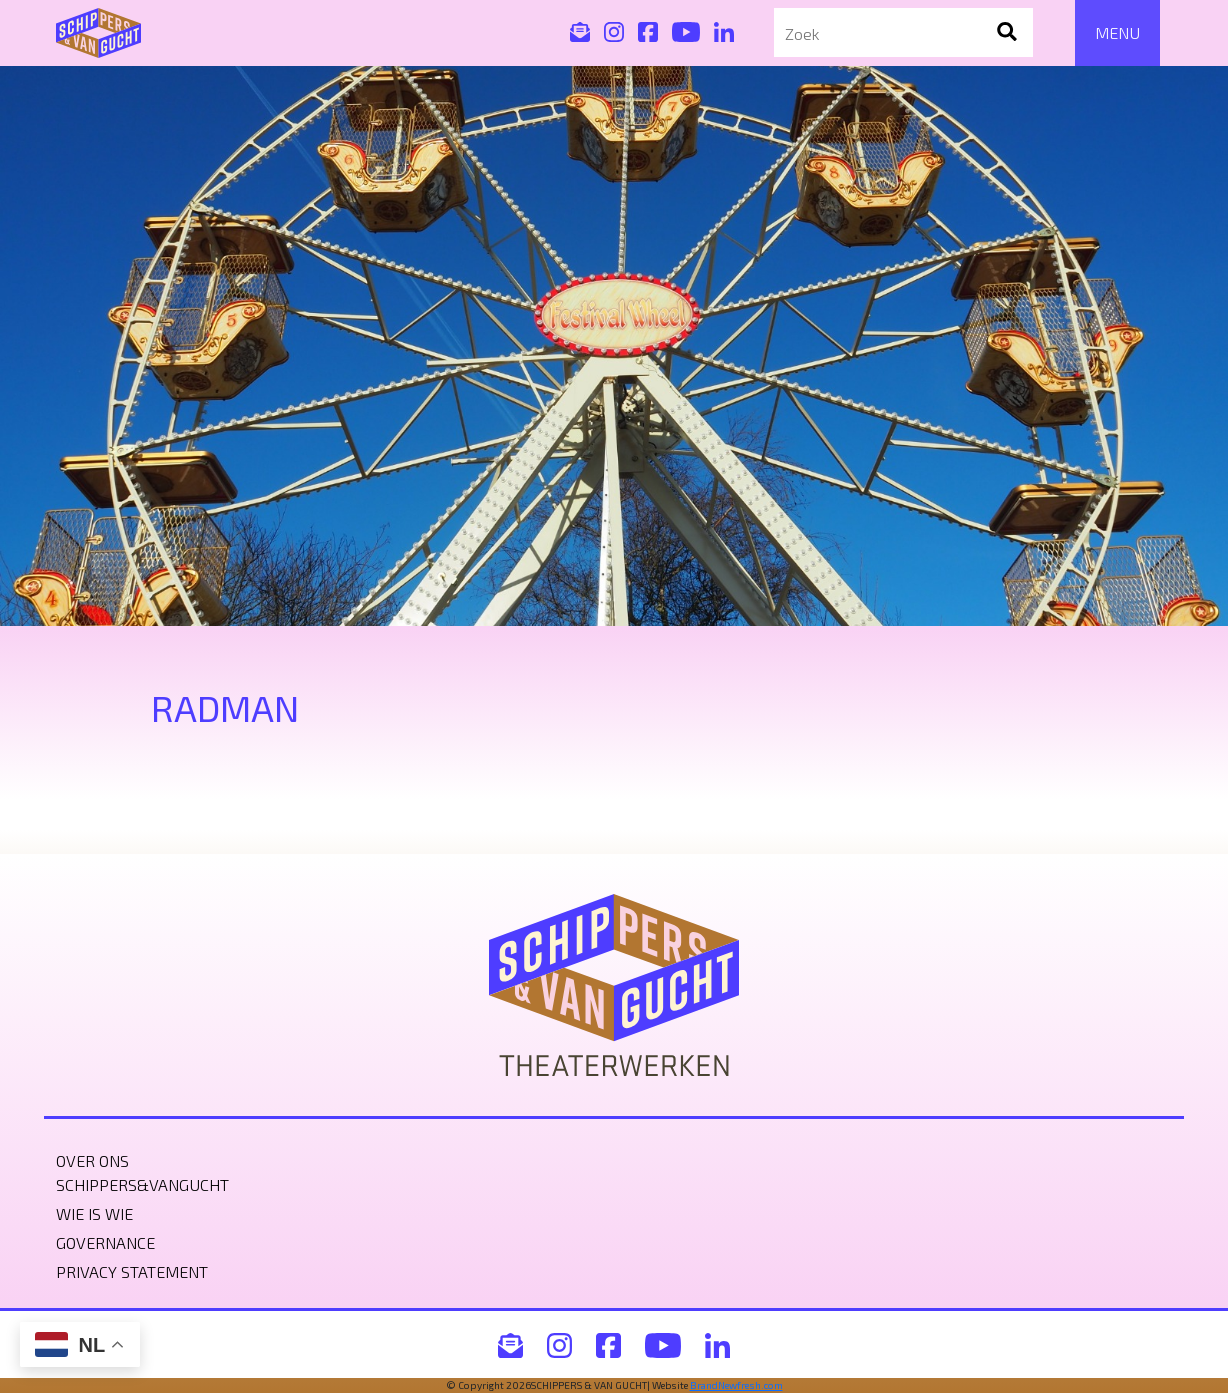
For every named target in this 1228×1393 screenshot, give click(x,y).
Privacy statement (132, 1271)
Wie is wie (94, 1213)
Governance (105, 1242)
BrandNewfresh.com (736, 1385)
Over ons (92, 1160)
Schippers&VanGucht (142, 1184)
